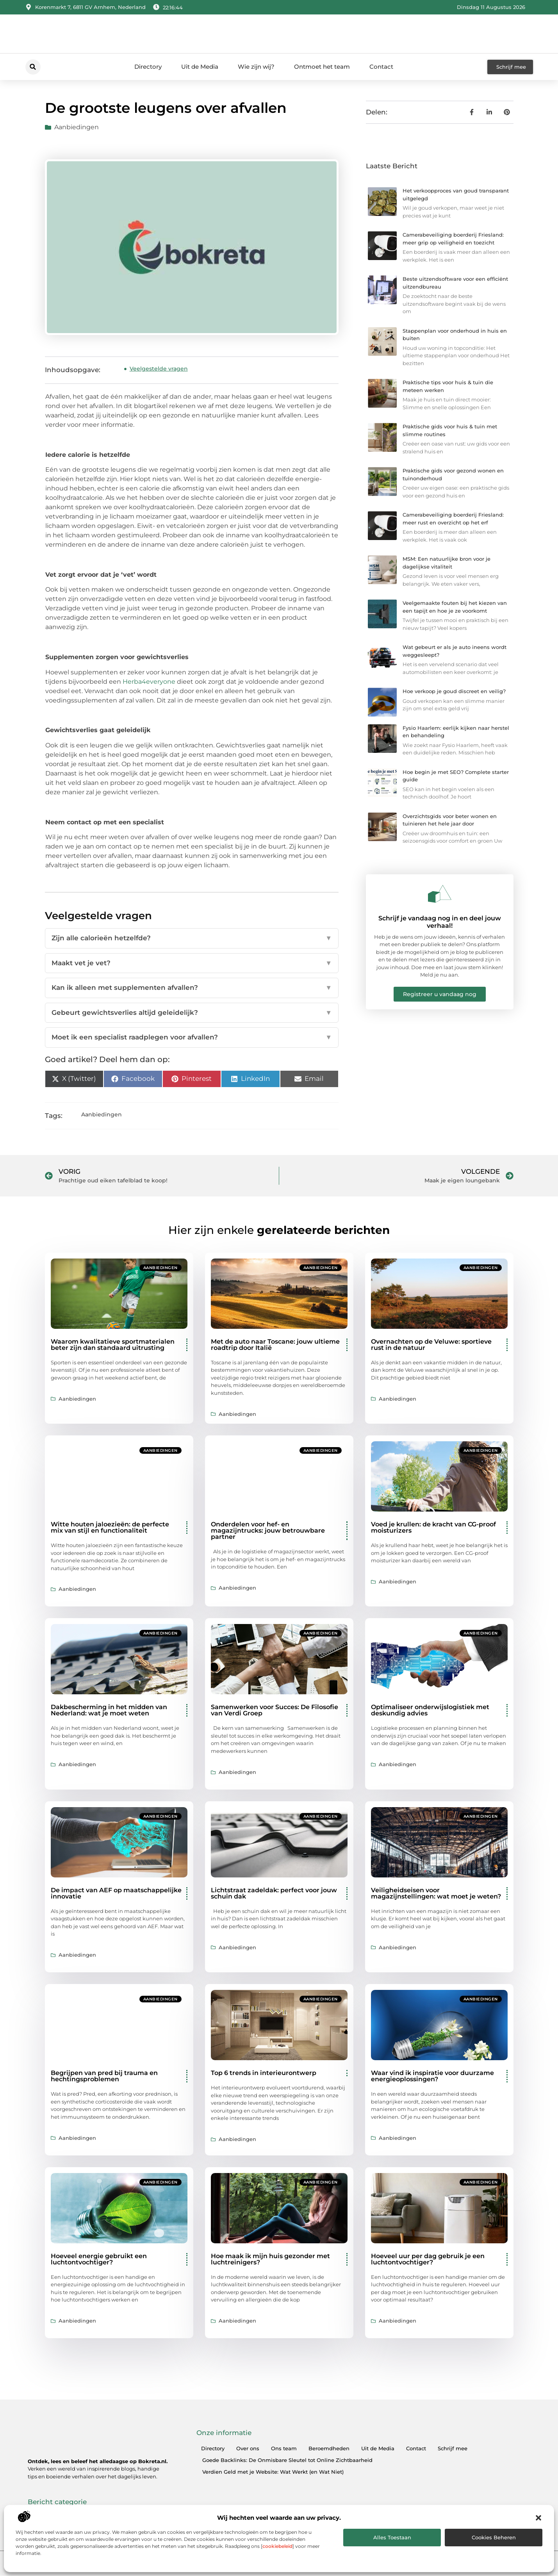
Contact (381, 66)
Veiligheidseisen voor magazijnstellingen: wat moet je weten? (436, 1893)
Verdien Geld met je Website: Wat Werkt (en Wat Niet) (273, 2472)
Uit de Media (199, 66)
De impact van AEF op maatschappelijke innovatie (116, 1893)
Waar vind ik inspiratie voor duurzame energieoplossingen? (432, 2076)
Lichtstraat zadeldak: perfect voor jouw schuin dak (274, 1893)
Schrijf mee (452, 2448)
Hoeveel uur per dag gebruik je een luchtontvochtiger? (428, 2259)
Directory (148, 66)
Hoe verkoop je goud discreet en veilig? (454, 691)
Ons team (284, 2448)
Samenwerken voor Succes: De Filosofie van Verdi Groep (274, 1710)
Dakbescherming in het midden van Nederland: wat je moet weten (109, 1710)
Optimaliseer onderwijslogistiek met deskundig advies (430, 1710)
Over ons (247, 2448)
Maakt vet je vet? (192, 963)
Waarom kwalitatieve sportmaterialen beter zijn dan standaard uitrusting (113, 1344)
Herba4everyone (149, 681)
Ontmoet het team (322, 66)
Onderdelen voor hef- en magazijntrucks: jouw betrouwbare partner (268, 1530)
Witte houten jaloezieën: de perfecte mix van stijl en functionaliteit (110, 1527)
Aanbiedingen (76, 127)
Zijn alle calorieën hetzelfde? (192, 938)
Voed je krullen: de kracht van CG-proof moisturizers (433, 1527)
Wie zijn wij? (256, 66)
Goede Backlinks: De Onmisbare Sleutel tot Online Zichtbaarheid (287, 2460)
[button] (538, 2518)
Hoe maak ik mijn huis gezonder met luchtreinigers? (270, 2259)
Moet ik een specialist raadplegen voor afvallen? (192, 1037)
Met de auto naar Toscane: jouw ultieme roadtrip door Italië (275, 1344)
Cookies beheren (494, 2537)
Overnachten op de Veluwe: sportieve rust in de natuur (431, 1344)
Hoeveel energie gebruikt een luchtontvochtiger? (99, 2259)
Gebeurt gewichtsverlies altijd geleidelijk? (192, 1013)
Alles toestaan (392, 2537)
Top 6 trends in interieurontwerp (263, 2073)
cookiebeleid (277, 2546)
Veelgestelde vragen (159, 368)
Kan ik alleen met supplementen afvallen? (192, 988)
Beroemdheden (328, 2448)
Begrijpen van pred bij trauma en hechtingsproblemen (104, 2076)
